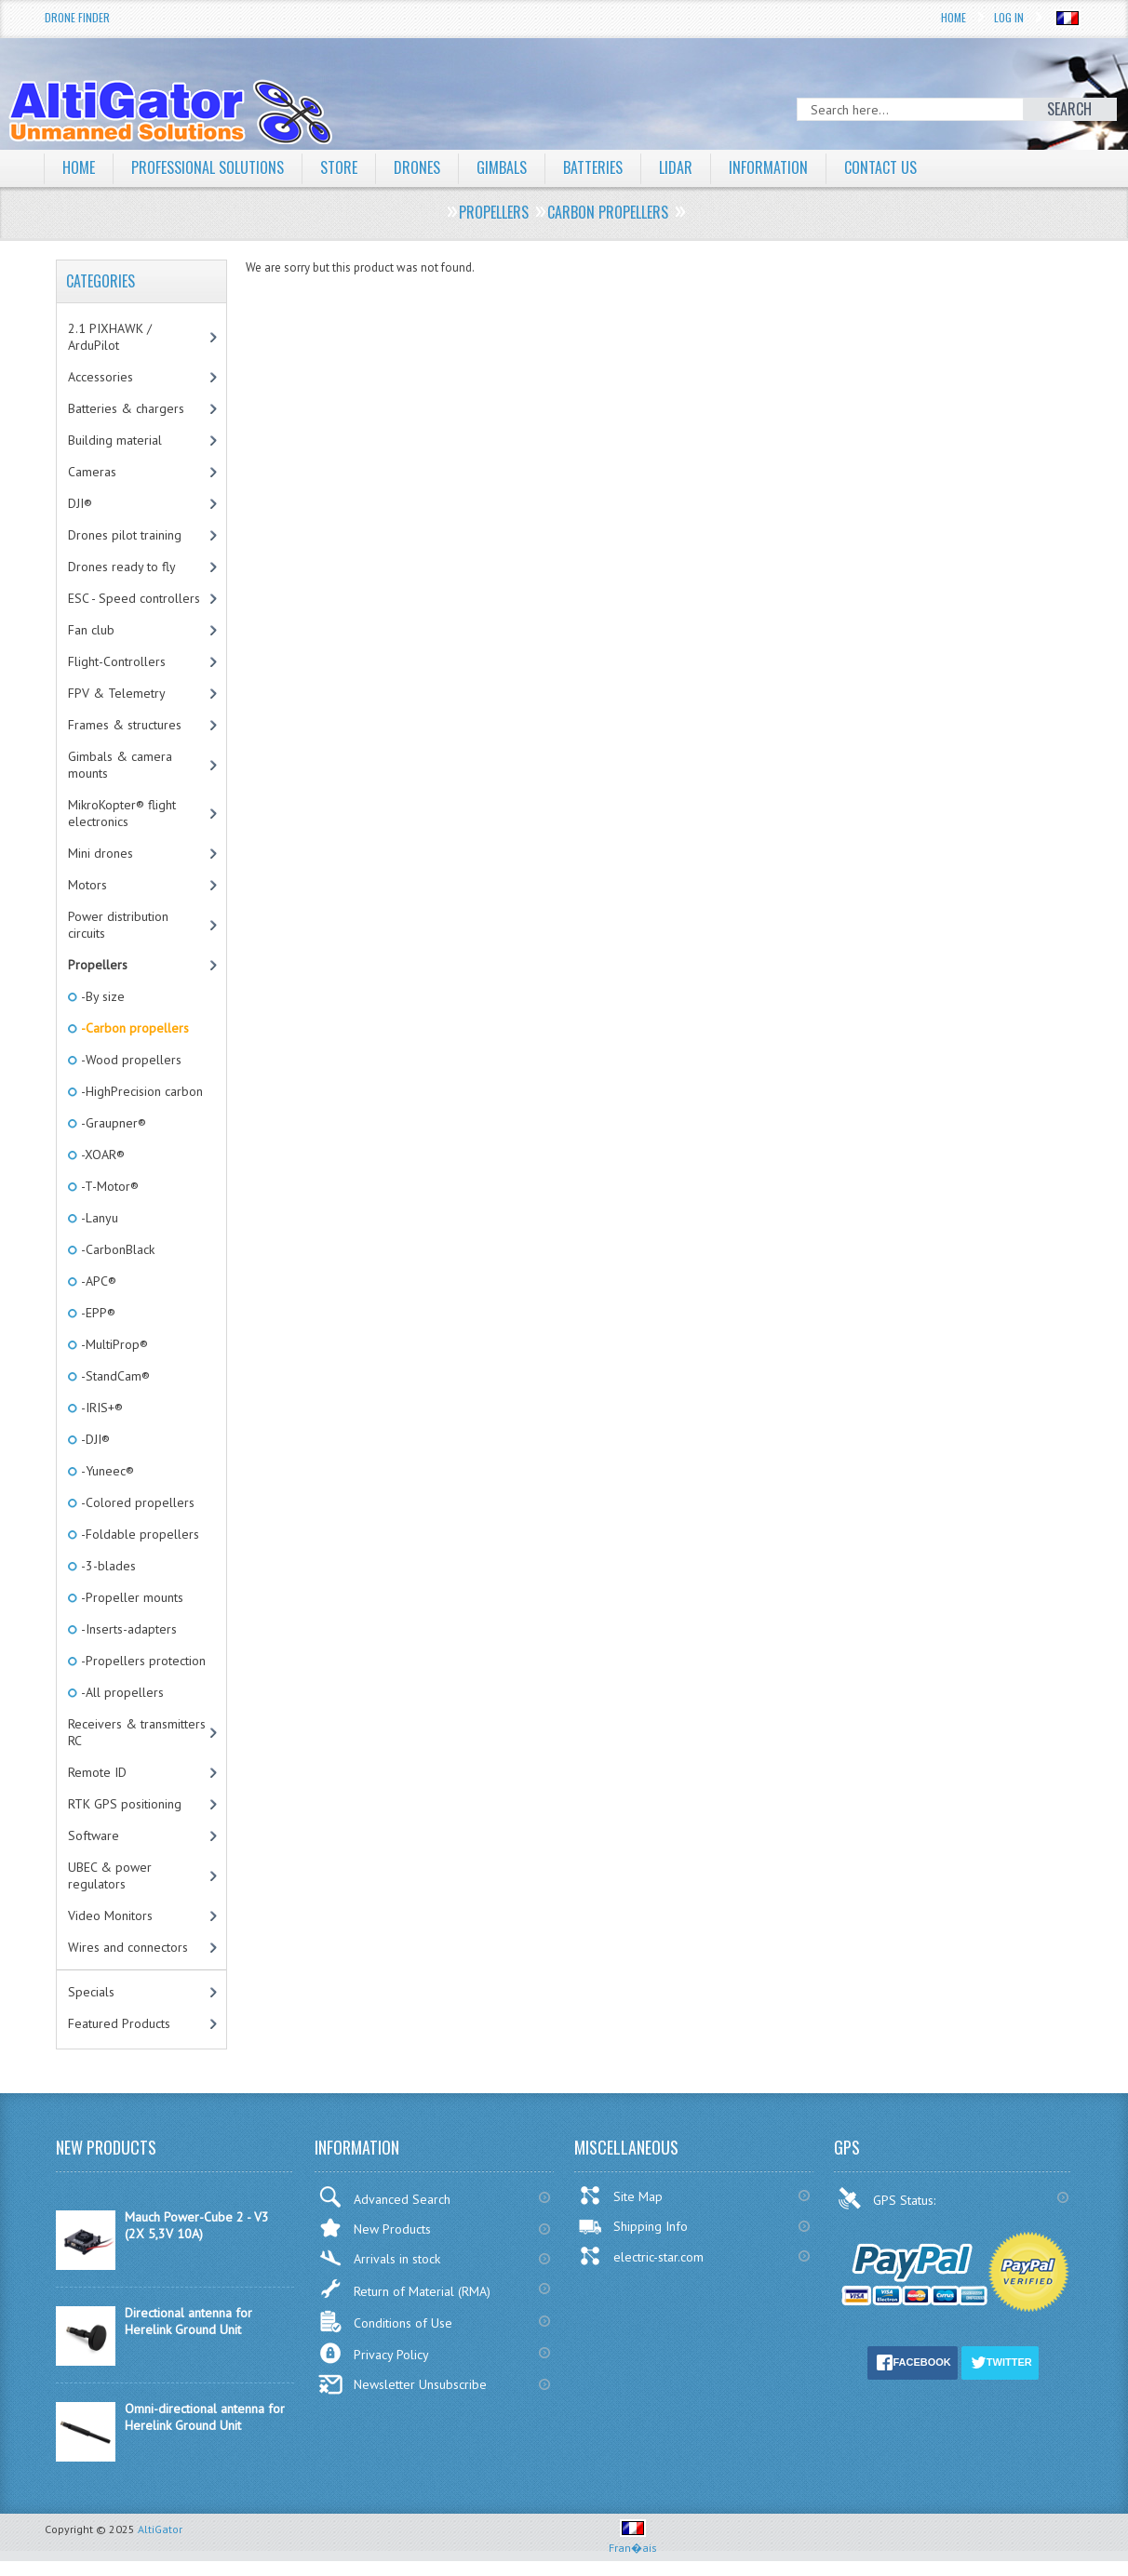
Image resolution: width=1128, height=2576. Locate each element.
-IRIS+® (100, 1407)
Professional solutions (207, 167)
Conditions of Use (385, 2321)
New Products (374, 2227)
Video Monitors (110, 1915)
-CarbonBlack (116, 1249)
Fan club (91, 629)
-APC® (97, 1281)
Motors (87, 884)
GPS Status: (888, 2198)
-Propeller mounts (130, 1597)
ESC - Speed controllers (134, 598)
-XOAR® (101, 1154)
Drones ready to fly (122, 566)
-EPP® (96, 1312)
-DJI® (94, 1439)
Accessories (100, 376)
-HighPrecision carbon (140, 1091)
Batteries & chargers (126, 408)
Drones (417, 167)
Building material (115, 440)
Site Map (620, 2195)
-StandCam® (114, 1376)
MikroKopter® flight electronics (122, 813)
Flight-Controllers (117, 661)
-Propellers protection (142, 1660)
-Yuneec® (106, 1470)
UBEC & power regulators (110, 1875)
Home (953, 17)
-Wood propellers (129, 1059)
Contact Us (880, 167)
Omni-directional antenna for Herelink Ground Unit (205, 2417)
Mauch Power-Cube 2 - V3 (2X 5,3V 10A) (197, 2225)
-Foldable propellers (138, 1534)
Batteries (593, 167)
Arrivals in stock (379, 2258)
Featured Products (119, 2023)
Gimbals (502, 167)
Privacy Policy (373, 2353)
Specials (91, 1991)
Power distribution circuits (118, 924)
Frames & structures (124, 724)
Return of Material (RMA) (404, 2288)
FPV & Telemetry (117, 693)
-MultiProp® (113, 1344)
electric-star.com (641, 2256)
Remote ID (97, 1772)
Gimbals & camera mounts (120, 764)
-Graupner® (112, 1122)
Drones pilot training (124, 535)
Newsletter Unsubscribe (402, 2384)
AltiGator (160, 2529)
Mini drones (100, 853)
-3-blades (107, 1565)
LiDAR (675, 167)
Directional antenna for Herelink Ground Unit (188, 2321)
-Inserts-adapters (127, 1629)
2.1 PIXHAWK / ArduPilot (110, 337)
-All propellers (121, 1692)
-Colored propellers (136, 1502)
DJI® (80, 503)
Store (338, 167)
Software (93, 1835)
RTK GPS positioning (124, 1803)
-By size (101, 996)
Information (768, 167)
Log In (1009, 17)
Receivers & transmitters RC (137, 1732)
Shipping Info (633, 2226)
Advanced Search (384, 2197)
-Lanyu (98, 1217)
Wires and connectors (128, 1947)
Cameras (92, 471)
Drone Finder (77, 17)
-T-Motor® (108, 1186)
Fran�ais (633, 2540)
